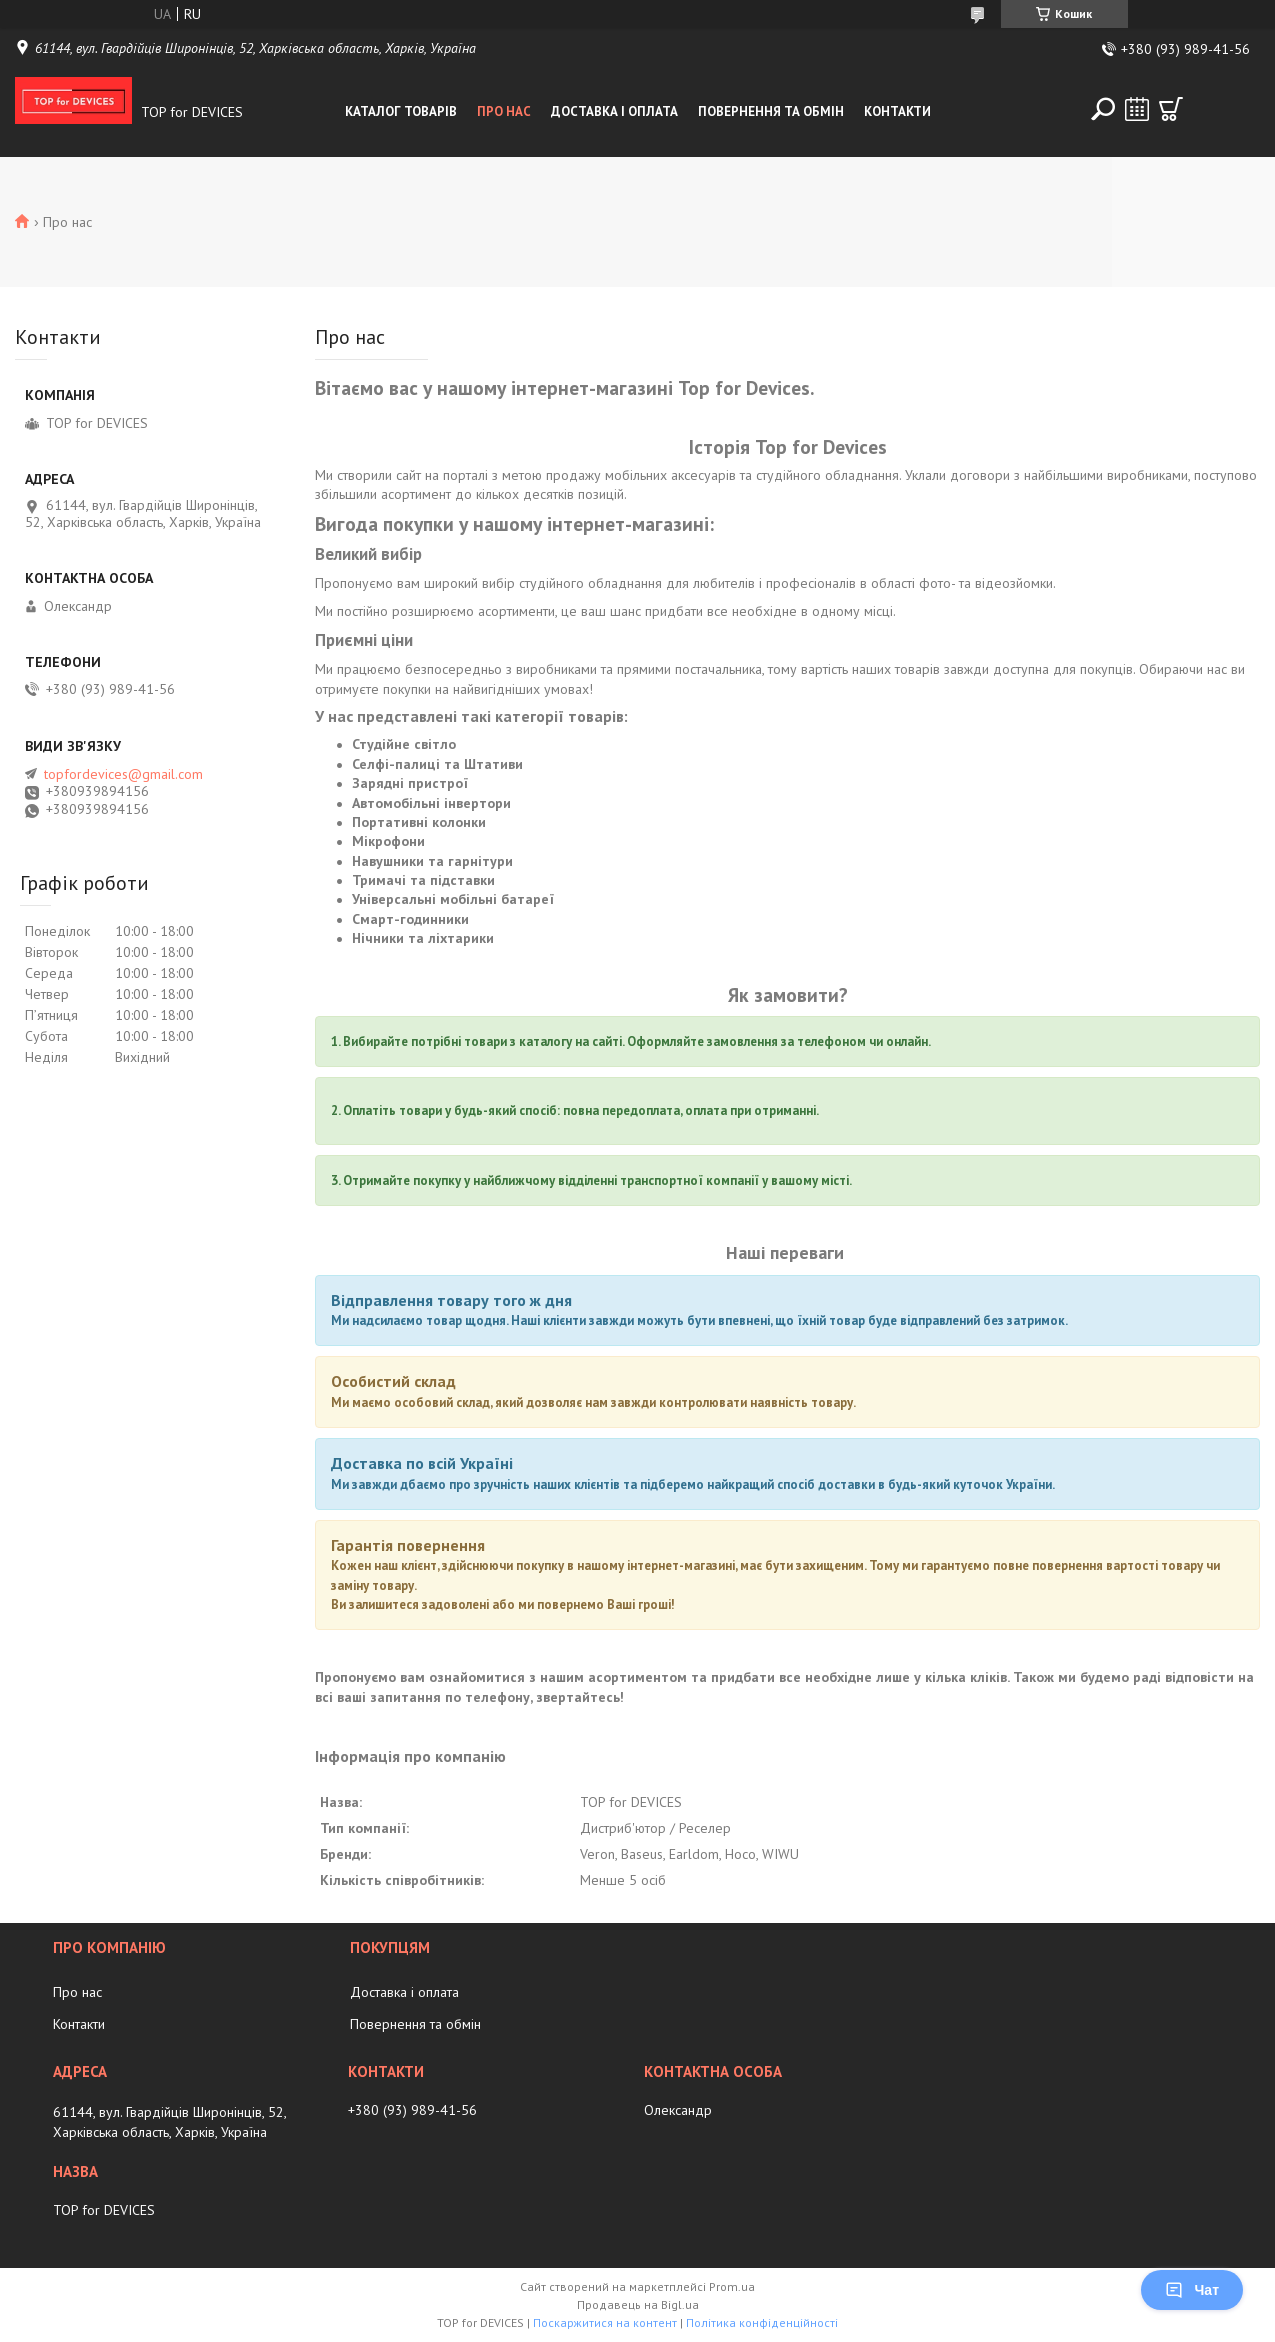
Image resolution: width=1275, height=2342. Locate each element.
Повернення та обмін (771, 111)
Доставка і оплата (614, 111)
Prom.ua (732, 2286)
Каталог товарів (401, 111)
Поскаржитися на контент (605, 2322)
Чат (1192, 2290)
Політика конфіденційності (762, 2322)
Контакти (897, 111)
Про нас (504, 111)
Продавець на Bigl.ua (638, 2304)
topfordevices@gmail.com (123, 774)
